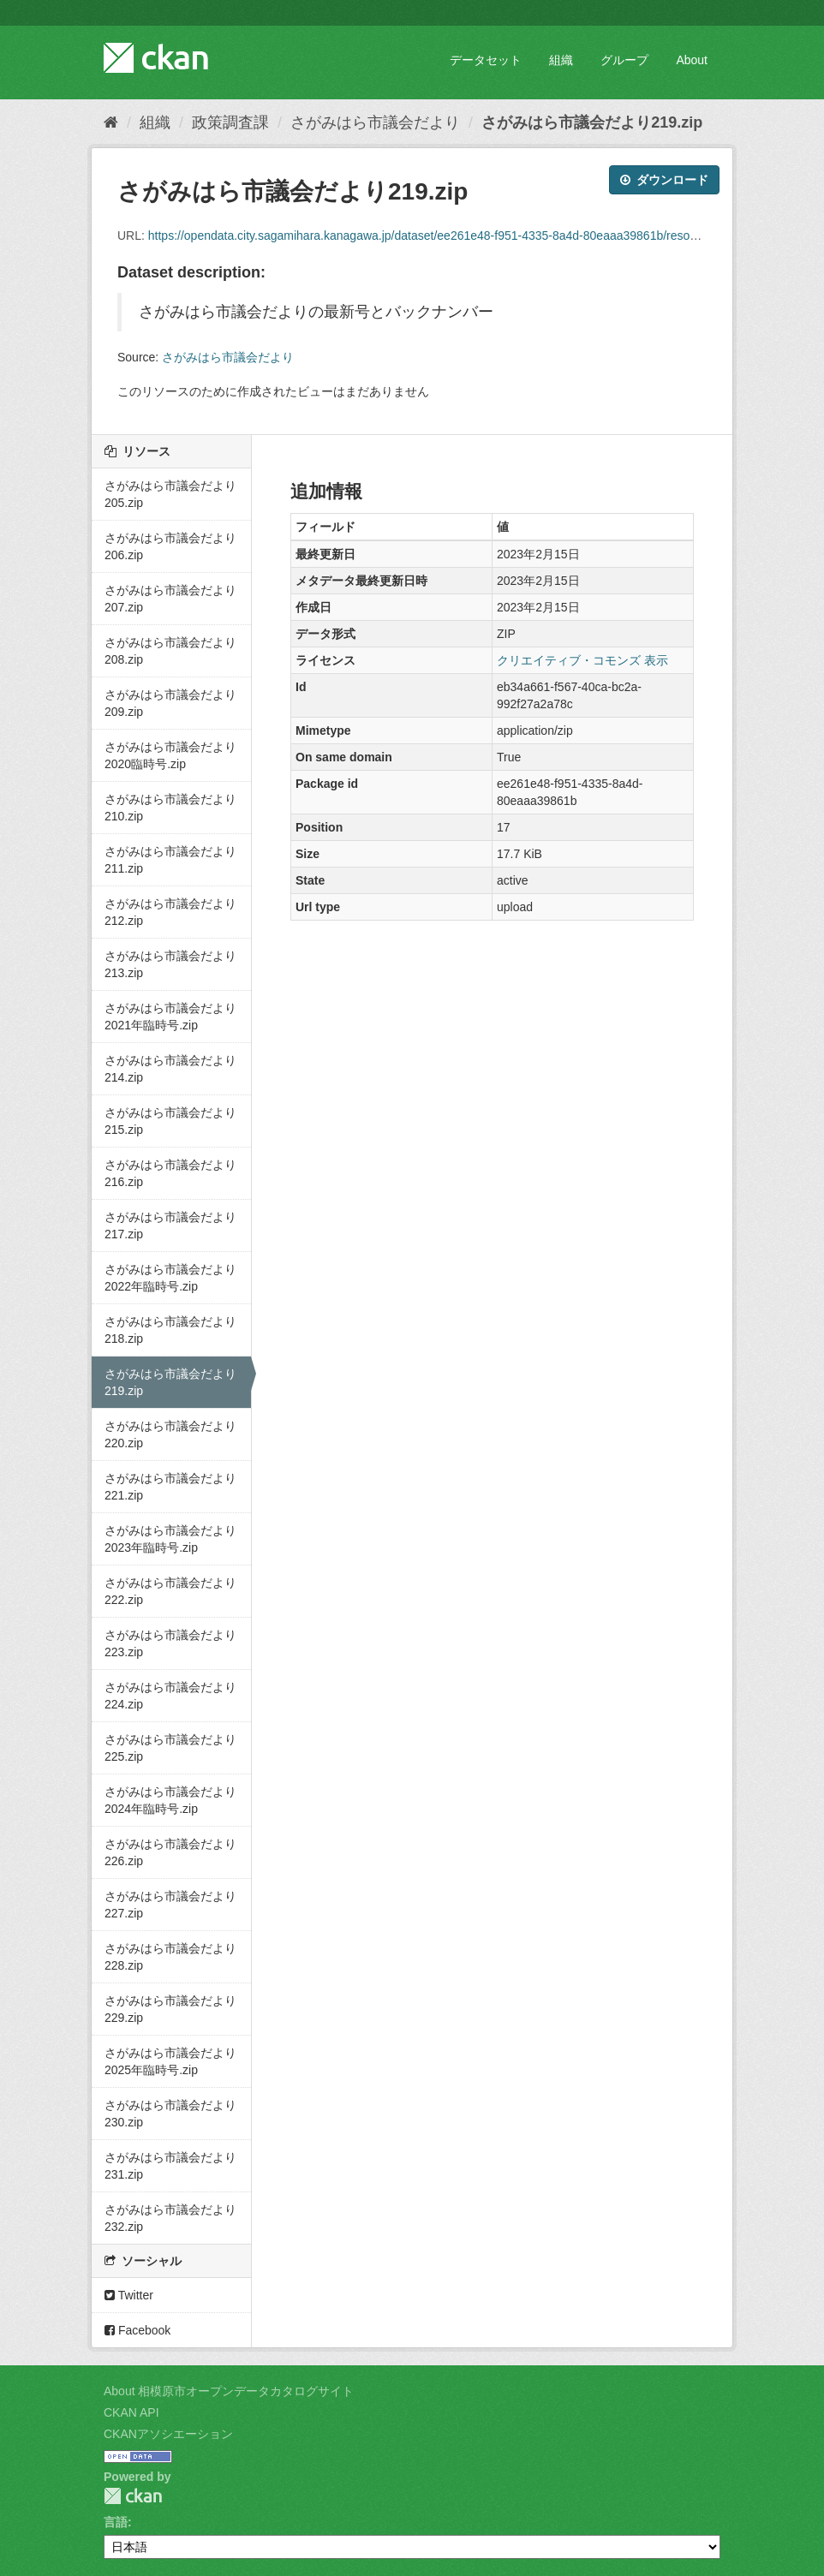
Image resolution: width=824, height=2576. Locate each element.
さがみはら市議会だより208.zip (170, 650)
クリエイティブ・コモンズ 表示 (582, 660)
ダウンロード (664, 180)
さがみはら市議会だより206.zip (170, 546)
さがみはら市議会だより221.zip (170, 1486)
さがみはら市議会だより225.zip (170, 1747)
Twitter (128, 2295)
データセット (486, 60)
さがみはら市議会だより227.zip (170, 1904)
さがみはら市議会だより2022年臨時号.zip (170, 1277)
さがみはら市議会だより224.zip (170, 1695)
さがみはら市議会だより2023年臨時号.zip (170, 1539)
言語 (116, 2522)
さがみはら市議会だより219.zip (591, 122)
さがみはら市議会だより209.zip (170, 703)
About (692, 60)
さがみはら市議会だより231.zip (170, 2165)
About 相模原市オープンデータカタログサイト (229, 2391)
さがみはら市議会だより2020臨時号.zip (170, 755)
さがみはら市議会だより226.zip (170, 1852)
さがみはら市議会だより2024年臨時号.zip (170, 1800)
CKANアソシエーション (168, 2434)
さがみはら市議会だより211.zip (170, 859)
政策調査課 (230, 122)
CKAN (133, 2496)
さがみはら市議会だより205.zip (170, 494)
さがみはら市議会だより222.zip (170, 1591)
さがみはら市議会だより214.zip (170, 1068)
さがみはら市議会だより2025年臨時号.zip (170, 2061)
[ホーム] (111, 122)
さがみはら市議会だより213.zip (170, 964)
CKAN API (131, 2412)
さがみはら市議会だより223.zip (170, 1643)
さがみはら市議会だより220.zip (170, 1434)
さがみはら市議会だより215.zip (170, 1121)
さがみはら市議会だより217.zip (170, 1225)
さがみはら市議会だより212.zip (170, 912)
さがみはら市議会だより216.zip (170, 1173)
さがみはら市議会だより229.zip (170, 2009)
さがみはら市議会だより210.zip (170, 807)
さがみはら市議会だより (375, 122)
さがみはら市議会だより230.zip (170, 2113)
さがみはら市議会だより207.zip (170, 598)
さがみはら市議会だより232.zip (170, 2218)
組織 (561, 60)
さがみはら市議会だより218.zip (170, 1330)
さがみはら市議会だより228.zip (170, 1956)
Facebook (137, 2330)
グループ (624, 60)
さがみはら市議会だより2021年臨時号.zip (170, 1016)
